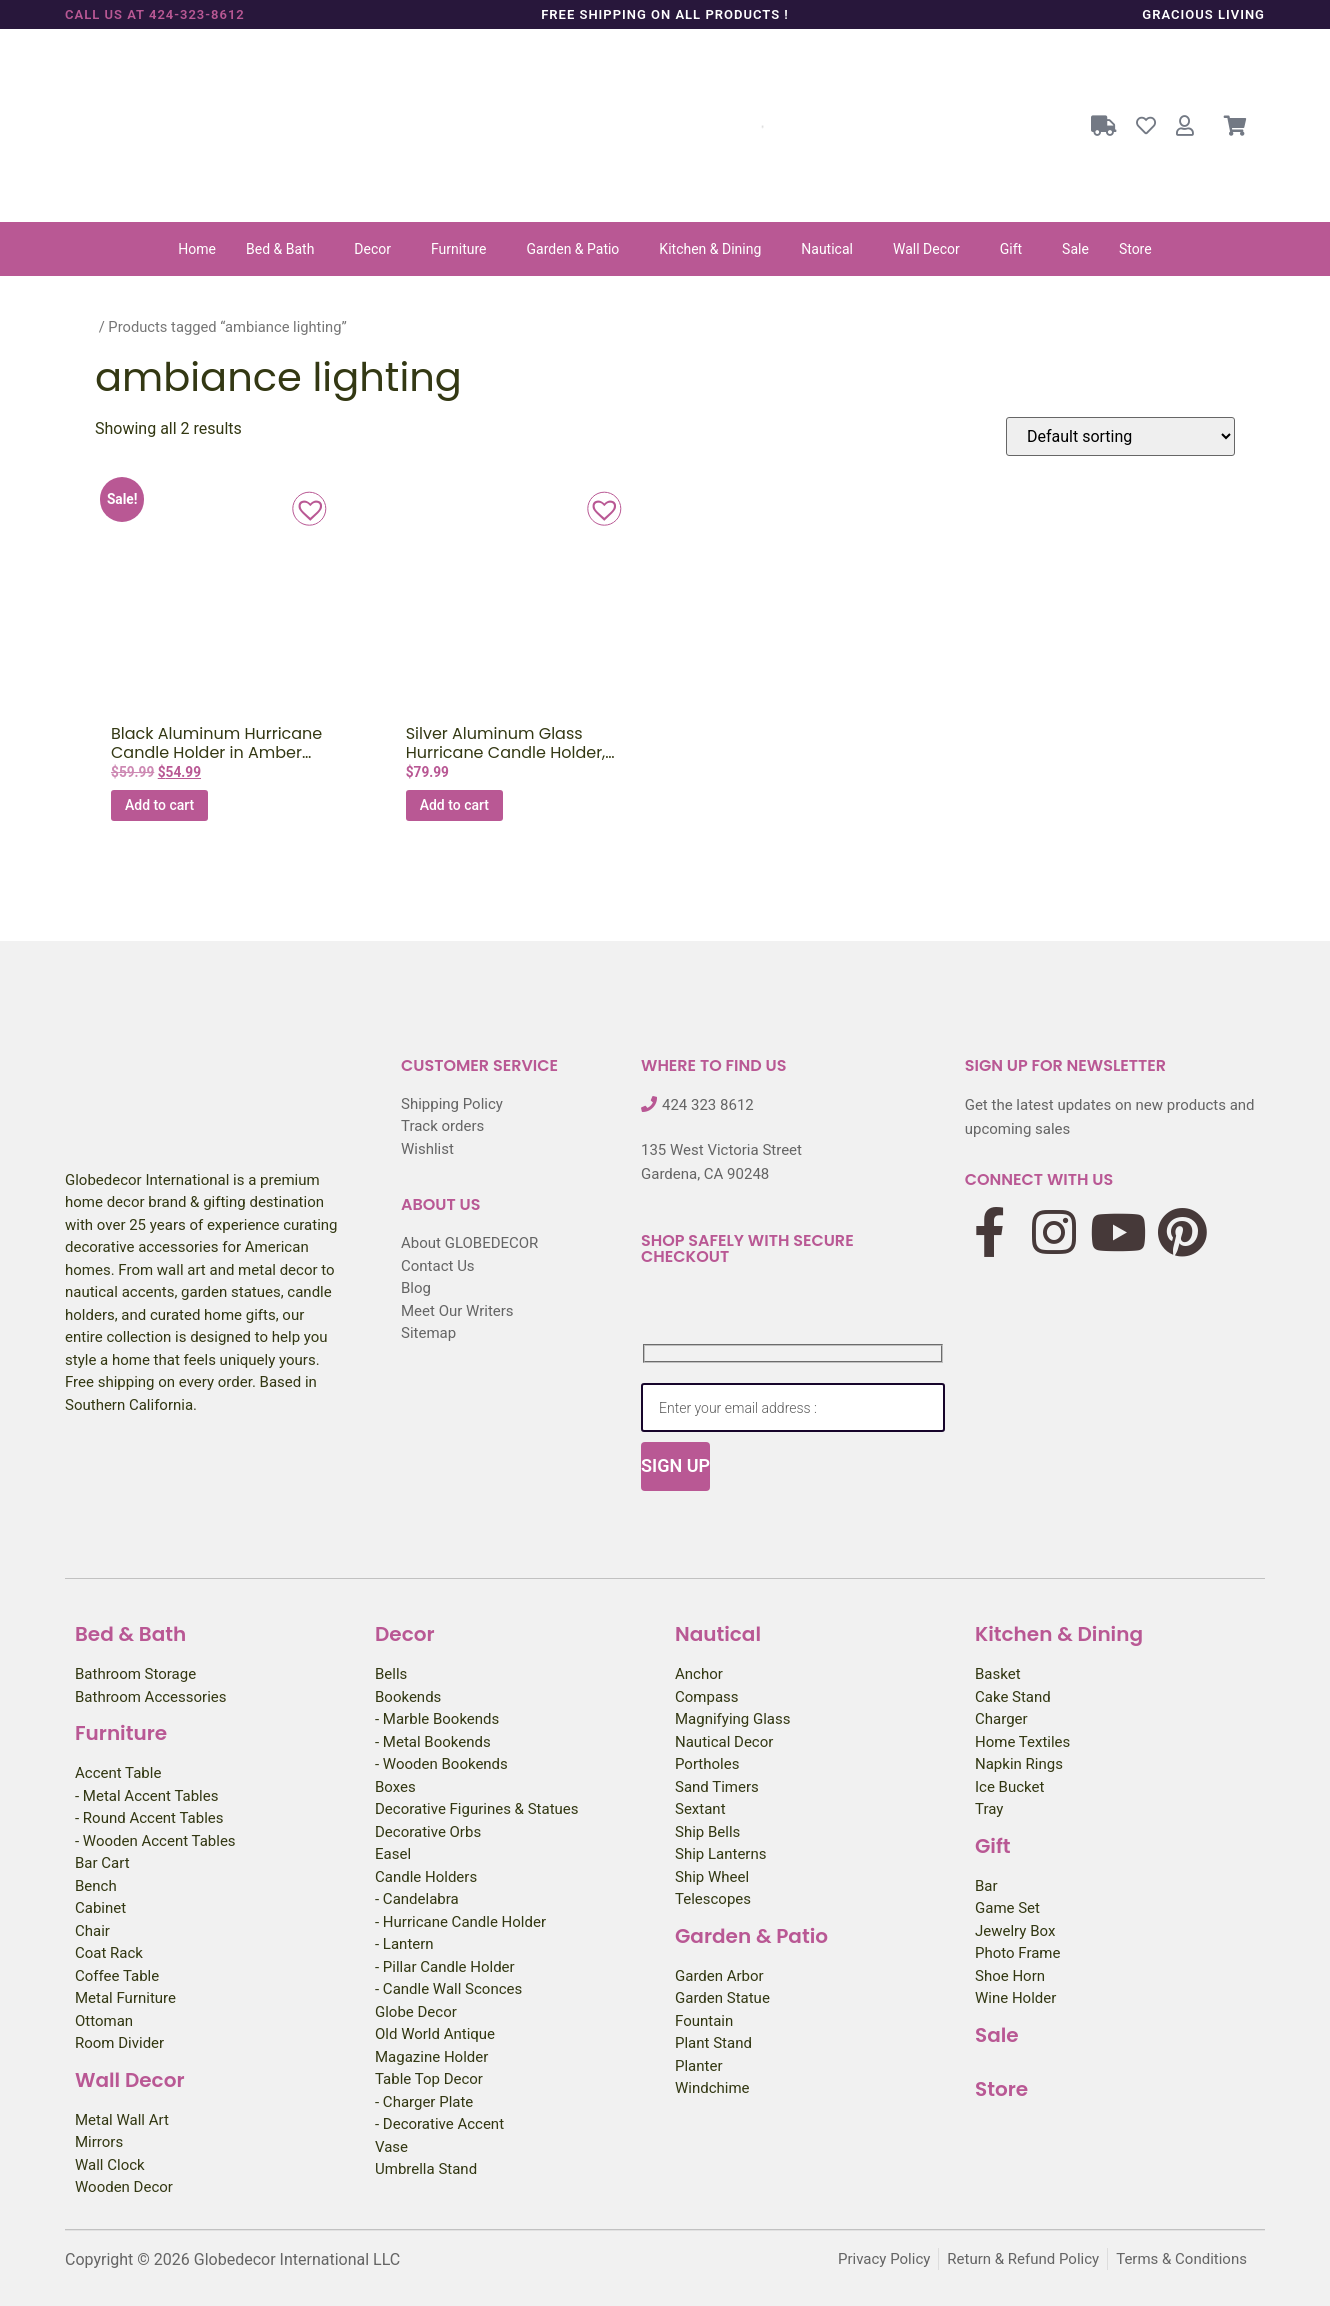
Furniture (459, 249)
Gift (1011, 249)
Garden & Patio (573, 249)
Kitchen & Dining (710, 249)
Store (1135, 249)
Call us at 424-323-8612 (155, 14)
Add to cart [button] (159, 805)
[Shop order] (1120, 436)
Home (197, 249)
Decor (372, 249)
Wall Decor (926, 249)
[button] (285, 249)
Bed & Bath (280, 249)
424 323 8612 (708, 1105)
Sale (1075, 249)
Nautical (827, 249)
